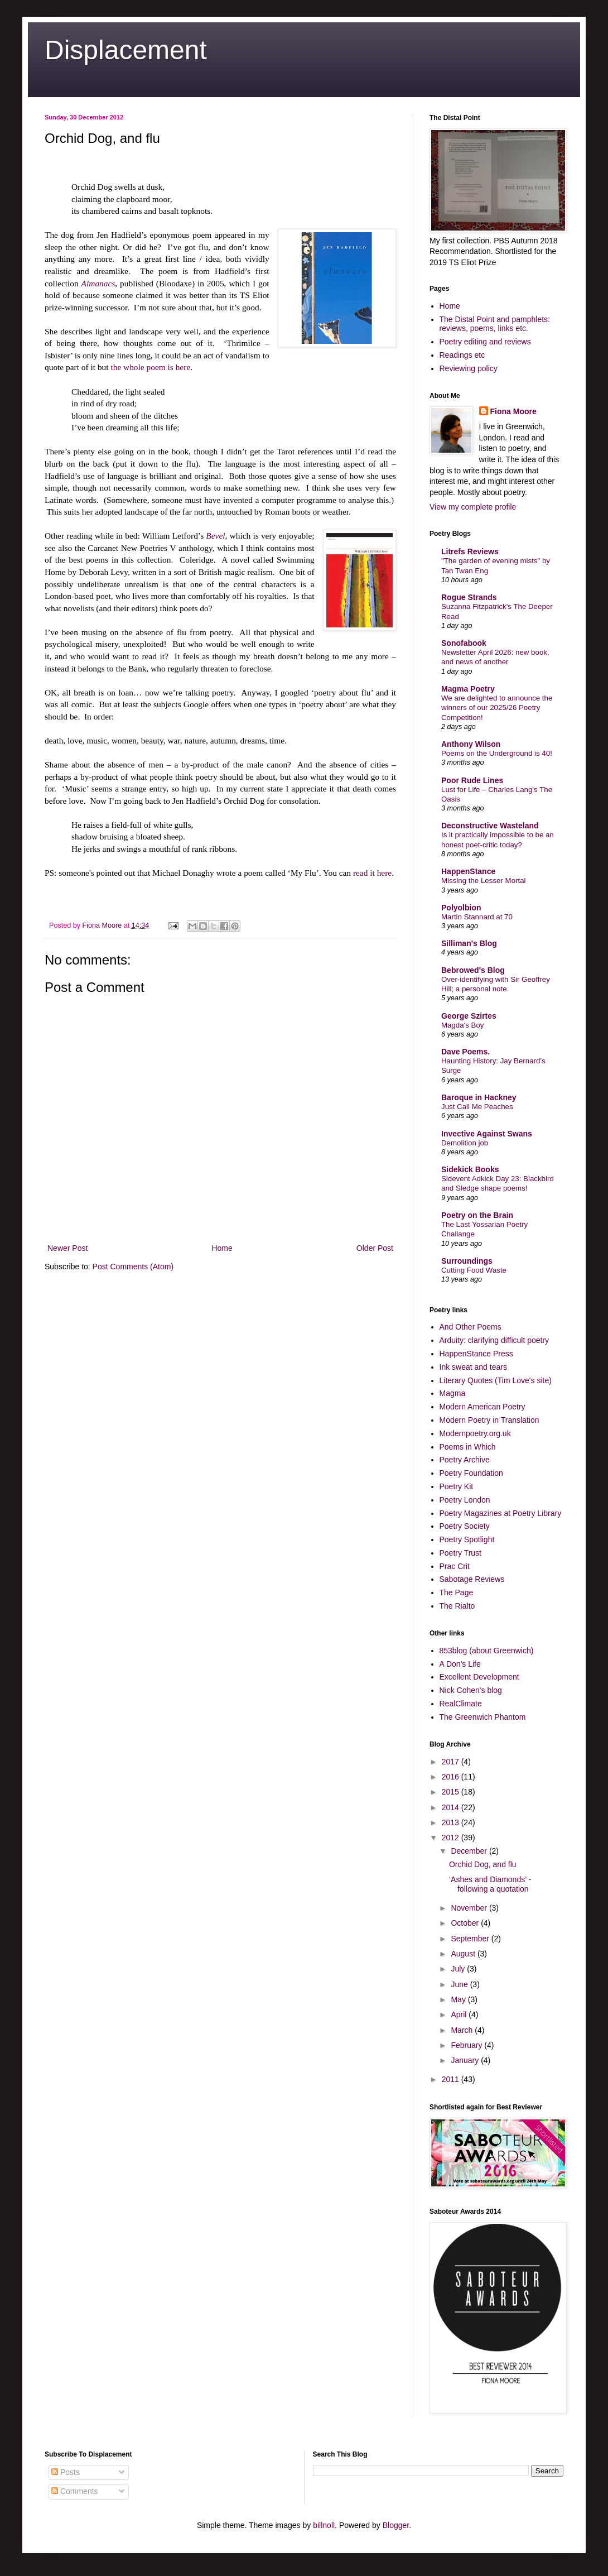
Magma (453, 1393)
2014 (451, 1807)
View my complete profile (473, 506)
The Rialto (457, 1605)
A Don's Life (460, 1663)
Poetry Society (465, 1526)
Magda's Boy (462, 1025)
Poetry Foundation (471, 1473)
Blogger (396, 2525)
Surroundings (467, 1260)
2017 (451, 1761)
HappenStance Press (476, 1353)
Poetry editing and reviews (485, 341)
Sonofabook (463, 643)
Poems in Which (468, 1446)
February (467, 2045)
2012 (451, 1837)
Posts (65, 2472)
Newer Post (67, 1248)
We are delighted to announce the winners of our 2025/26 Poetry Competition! (496, 708)
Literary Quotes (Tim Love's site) (496, 1380)
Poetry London (465, 1499)
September (471, 1938)
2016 (451, 1776)
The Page (457, 1592)
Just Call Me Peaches (477, 1106)
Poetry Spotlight (467, 1539)
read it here (372, 872)
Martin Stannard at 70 (477, 917)
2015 (451, 1791)
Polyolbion (461, 907)
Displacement (126, 50)
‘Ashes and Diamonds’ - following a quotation (490, 1884)
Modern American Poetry (482, 1406)
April (460, 2014)
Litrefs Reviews (470, 551)
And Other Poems (470, 1326)
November (470, 1907)
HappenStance (468, 871)
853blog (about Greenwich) (487, 1650)
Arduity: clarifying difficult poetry (494, 1340)
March (463, 2030)
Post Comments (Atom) (133, 1266)
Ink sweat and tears (473, 1367)
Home (221, 1248)
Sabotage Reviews (472, 1579)
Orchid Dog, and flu (483, 1864)
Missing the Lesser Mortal (483, 880)
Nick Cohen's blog (471, 1690)
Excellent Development (479, 1676)
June (460, 1984)
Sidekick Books (470, 1169)
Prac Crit (455, 1566)
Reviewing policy (469, 368)
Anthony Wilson (470, 744)
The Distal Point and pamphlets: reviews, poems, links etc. (495, 324)
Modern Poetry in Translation (489, 1420)
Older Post (374, 1248)
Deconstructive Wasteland (490, 825)
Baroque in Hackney (479, 1097)
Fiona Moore (513, 411)
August (464, 1953)
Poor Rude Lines (472, 780)
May (459, 1999)
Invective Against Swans (486, 1133)
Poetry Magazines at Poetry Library (501, 1513)
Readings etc (462, 355)
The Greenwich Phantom (483, 1716)
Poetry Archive (465, 1459)
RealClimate (461, 1703)
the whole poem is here (150, 367)
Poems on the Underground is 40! (496, 753)
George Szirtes (468, 1015)
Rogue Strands (469, 597)
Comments (74, 2491)
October (466, 1922)
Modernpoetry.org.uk (475, 1433)
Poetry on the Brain (477, 1215)
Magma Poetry (468, 688)
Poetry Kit (457, 1486)
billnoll (324, 2525)
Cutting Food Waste (473, 1270)
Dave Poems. (465, 1051)
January (466, 2060)
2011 (451, 2079)
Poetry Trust (460, 1552)
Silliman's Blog (469, 943)
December (470, 1850)
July (459, 1968)
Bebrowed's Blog (473, 970)
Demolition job (464, 1143)
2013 (451, 1822)
